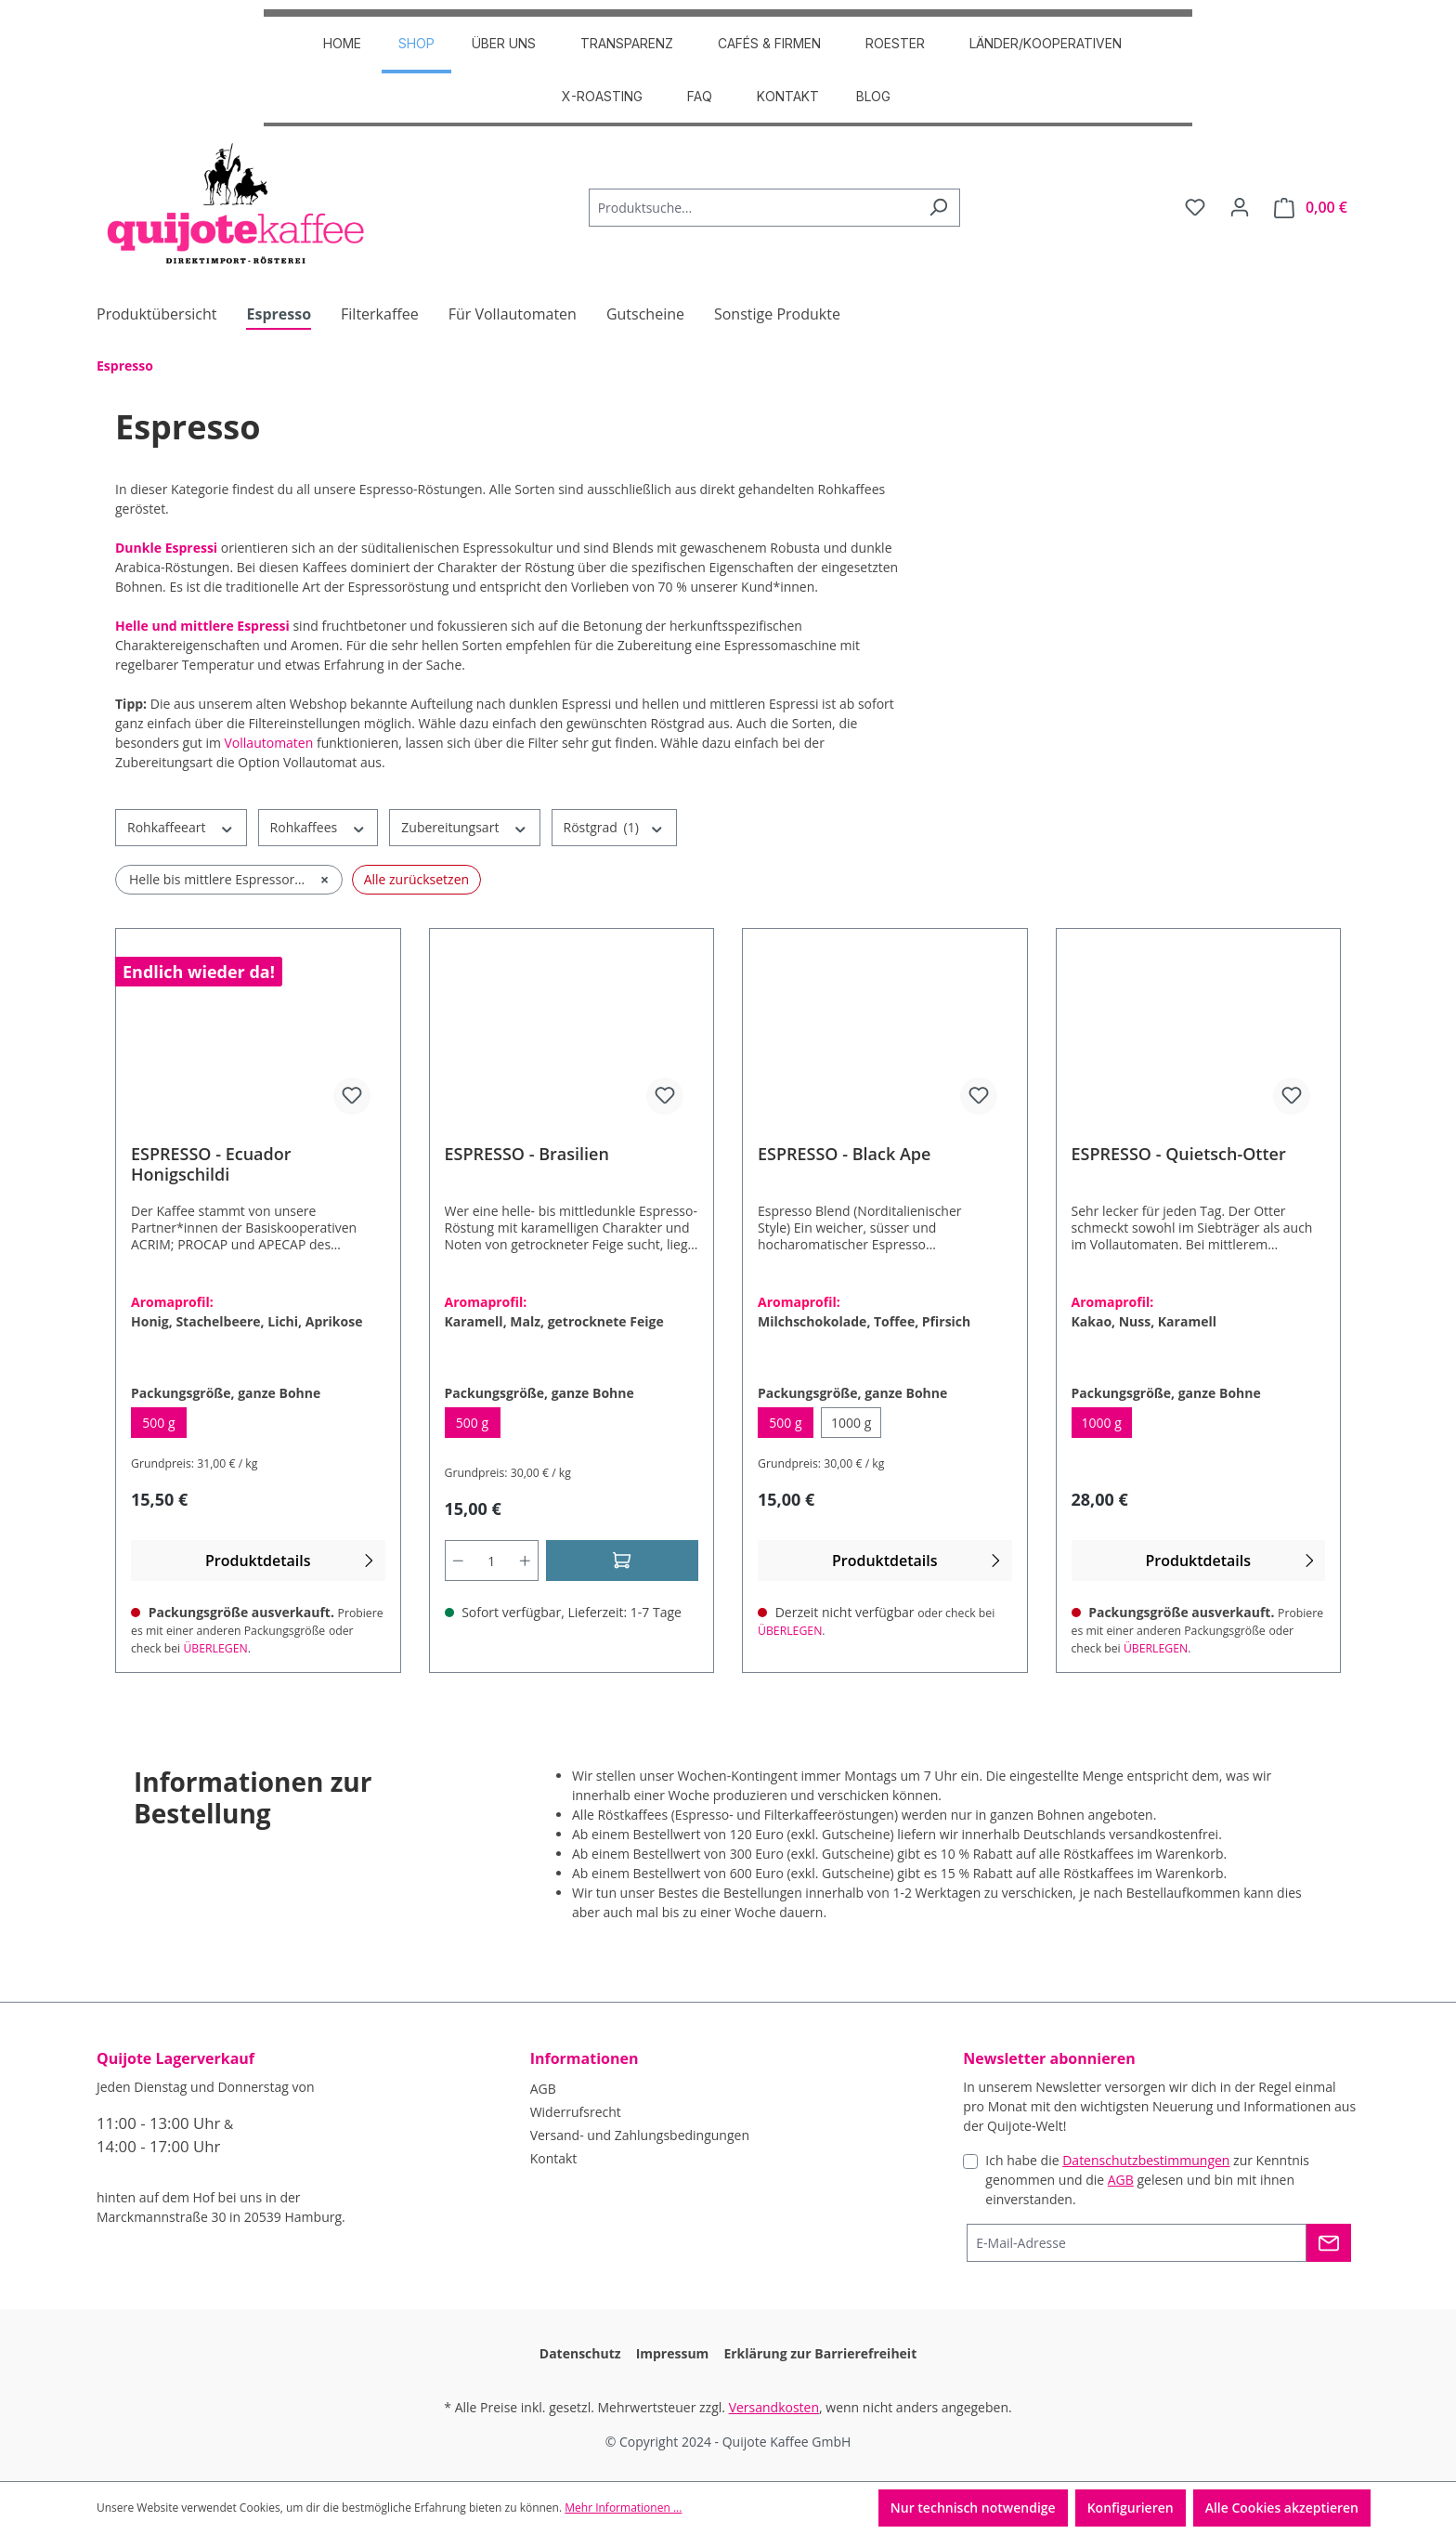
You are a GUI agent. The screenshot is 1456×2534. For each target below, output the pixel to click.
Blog (873, 96)
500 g (164, 1426)
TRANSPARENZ (626, 43)
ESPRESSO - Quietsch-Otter (1179, 1154)
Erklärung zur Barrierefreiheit (819, 2353)
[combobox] (753, 208)
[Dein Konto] (1239, 207)
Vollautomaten (269, 742)
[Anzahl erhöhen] (526, 1560)
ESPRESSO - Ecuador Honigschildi (211, 1163)
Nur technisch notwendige (973, 2507)
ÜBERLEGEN (215, 1648)
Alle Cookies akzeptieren (1281, 2507)
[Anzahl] (491, 1560)
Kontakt (788, 96)
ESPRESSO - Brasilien (527, 1154)
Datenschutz (580, 2353)
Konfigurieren (1130, 2507)
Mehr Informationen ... (623, 2507)
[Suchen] (938, 208)
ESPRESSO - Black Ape (844, 1154)
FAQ (699, 96)
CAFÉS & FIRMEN (769, 43)
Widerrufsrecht (575, 2112)
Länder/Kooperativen (1045, 43)
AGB (543, 2088)
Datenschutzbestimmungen (1145, 2160)
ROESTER (895, 43)
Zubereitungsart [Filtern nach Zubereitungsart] (464, 827)
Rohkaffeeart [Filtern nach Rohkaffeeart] (181, 827)
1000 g (856, 1426)
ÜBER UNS (504, 43)
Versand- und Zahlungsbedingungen (639, 2135)
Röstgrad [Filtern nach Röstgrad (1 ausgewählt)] (614, 827)
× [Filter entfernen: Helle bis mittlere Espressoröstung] (324, 879)
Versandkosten (774, 2407)
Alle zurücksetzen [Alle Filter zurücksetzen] (416, 879)
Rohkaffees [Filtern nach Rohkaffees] (318, 827)
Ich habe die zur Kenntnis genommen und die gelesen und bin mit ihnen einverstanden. (1147, 2179)
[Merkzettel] (1195, 207)
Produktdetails (292, 1559)
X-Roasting (602, 96)
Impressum (672, 2353)
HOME (342, 43)
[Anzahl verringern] (458, 1560)
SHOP (416, 43)
